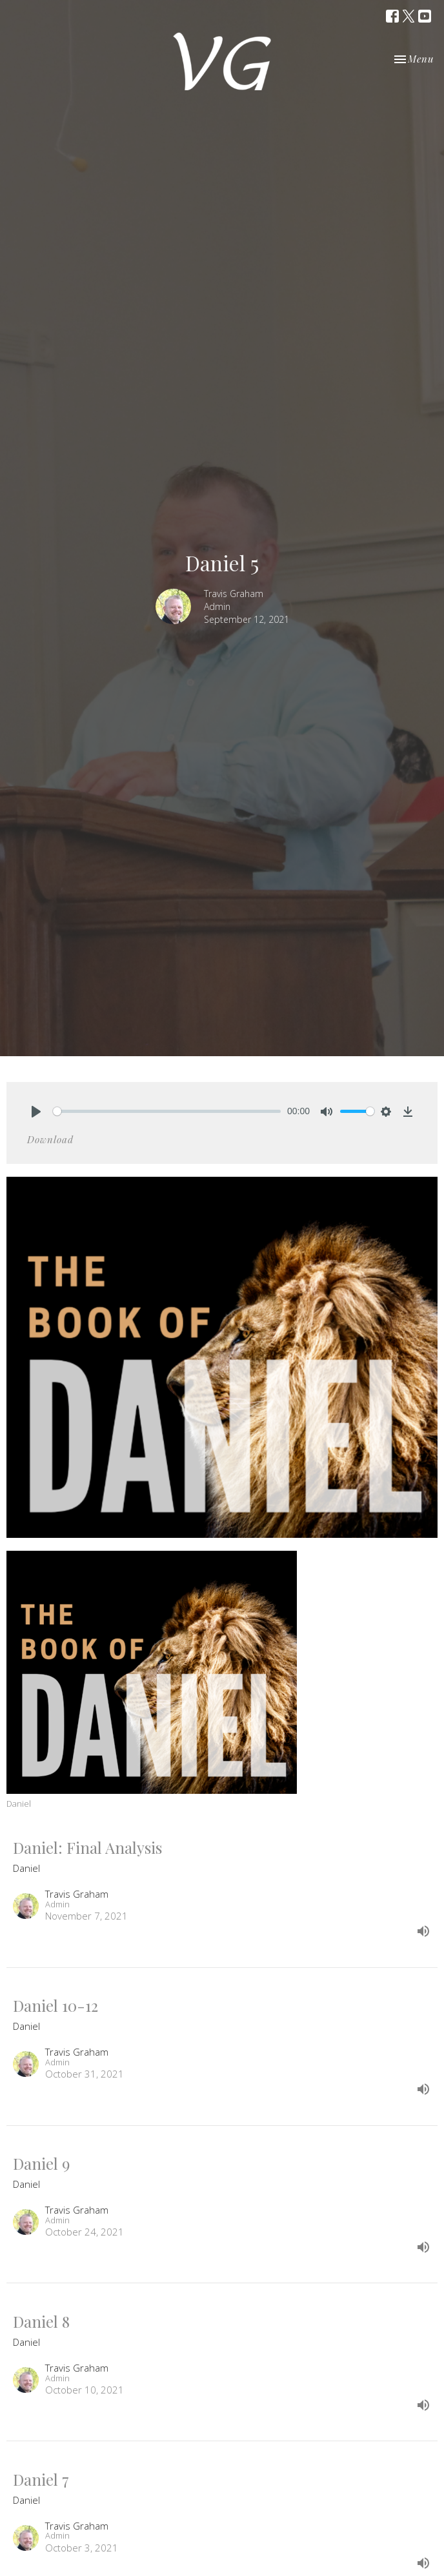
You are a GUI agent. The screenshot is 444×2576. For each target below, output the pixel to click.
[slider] (167, 1111)
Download (50, 1139)
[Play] (36, 1111)
